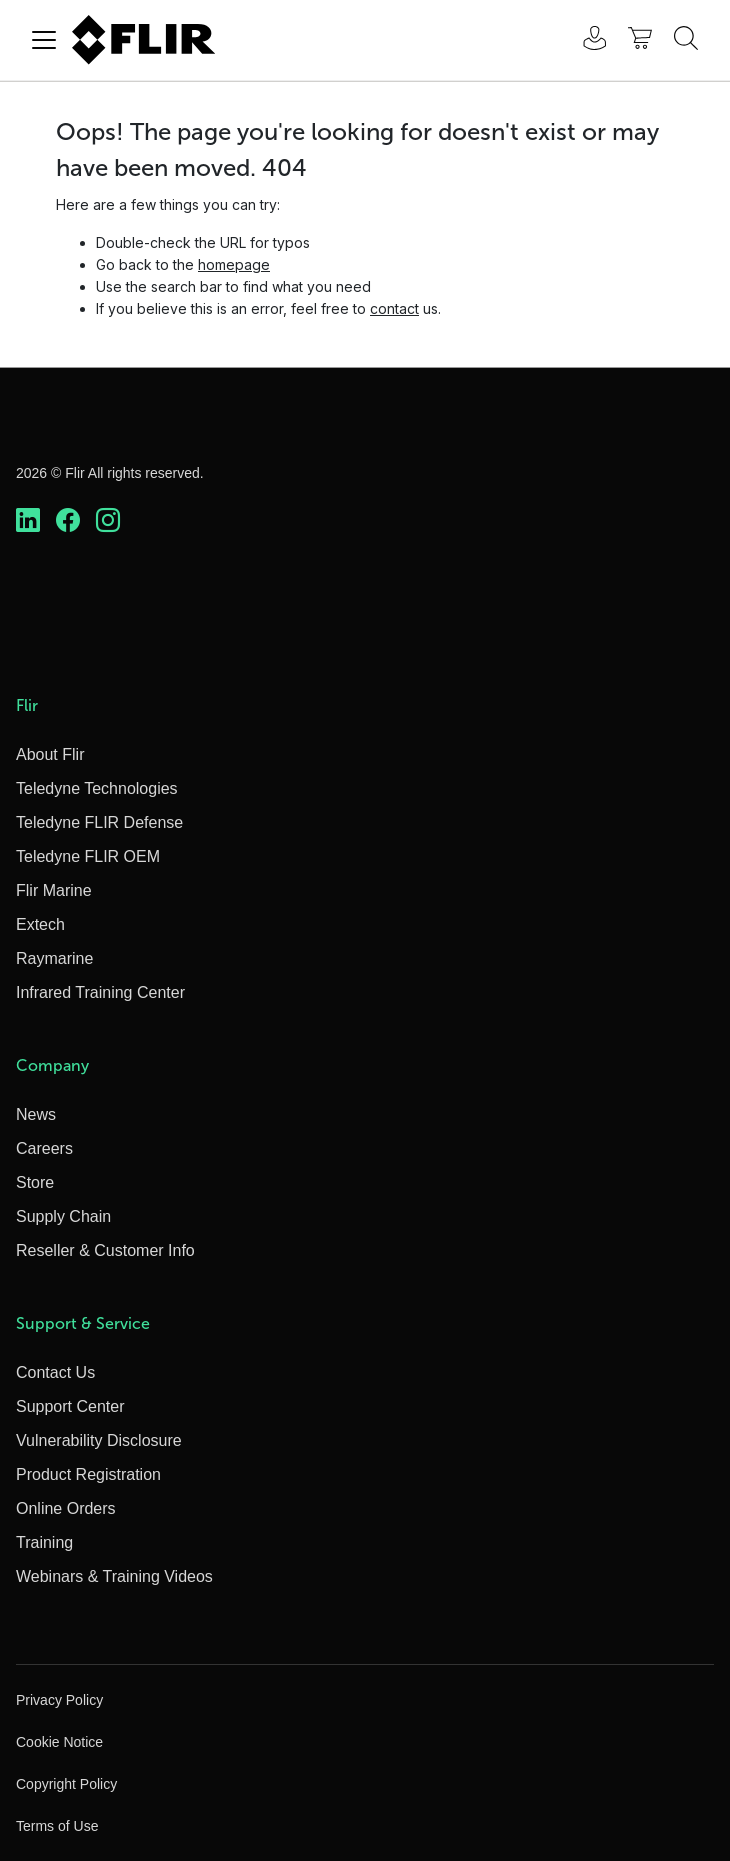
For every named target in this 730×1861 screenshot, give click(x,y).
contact (394, 308)
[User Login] (584, 40)
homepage (234, 264)
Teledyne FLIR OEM (88, 856)
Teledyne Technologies (97, 788)
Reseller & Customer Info (105, 1250)
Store (35, 1182)
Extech (40, 924)
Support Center (70, 1406)
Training (44, 1542)
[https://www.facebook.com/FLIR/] (68, 520)
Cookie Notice (59, 1742)
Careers (44, 1148)
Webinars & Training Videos (114, 1576)
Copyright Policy (66, 1784)
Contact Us (55, 1372)
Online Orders (66, 1508)
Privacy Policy (59, 1700)
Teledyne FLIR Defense (99, 822)
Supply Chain (63, 1216)
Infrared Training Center (100, 992)
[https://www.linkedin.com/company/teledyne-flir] (28, 520)
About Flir (50, 754)
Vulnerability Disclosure (99, 1440)
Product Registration (88, 1474)
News (36, 1114)
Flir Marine (54, 890)
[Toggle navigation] (44, 40)
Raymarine (54, 958)
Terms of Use (57, 1826)
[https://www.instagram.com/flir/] (108, 520)
